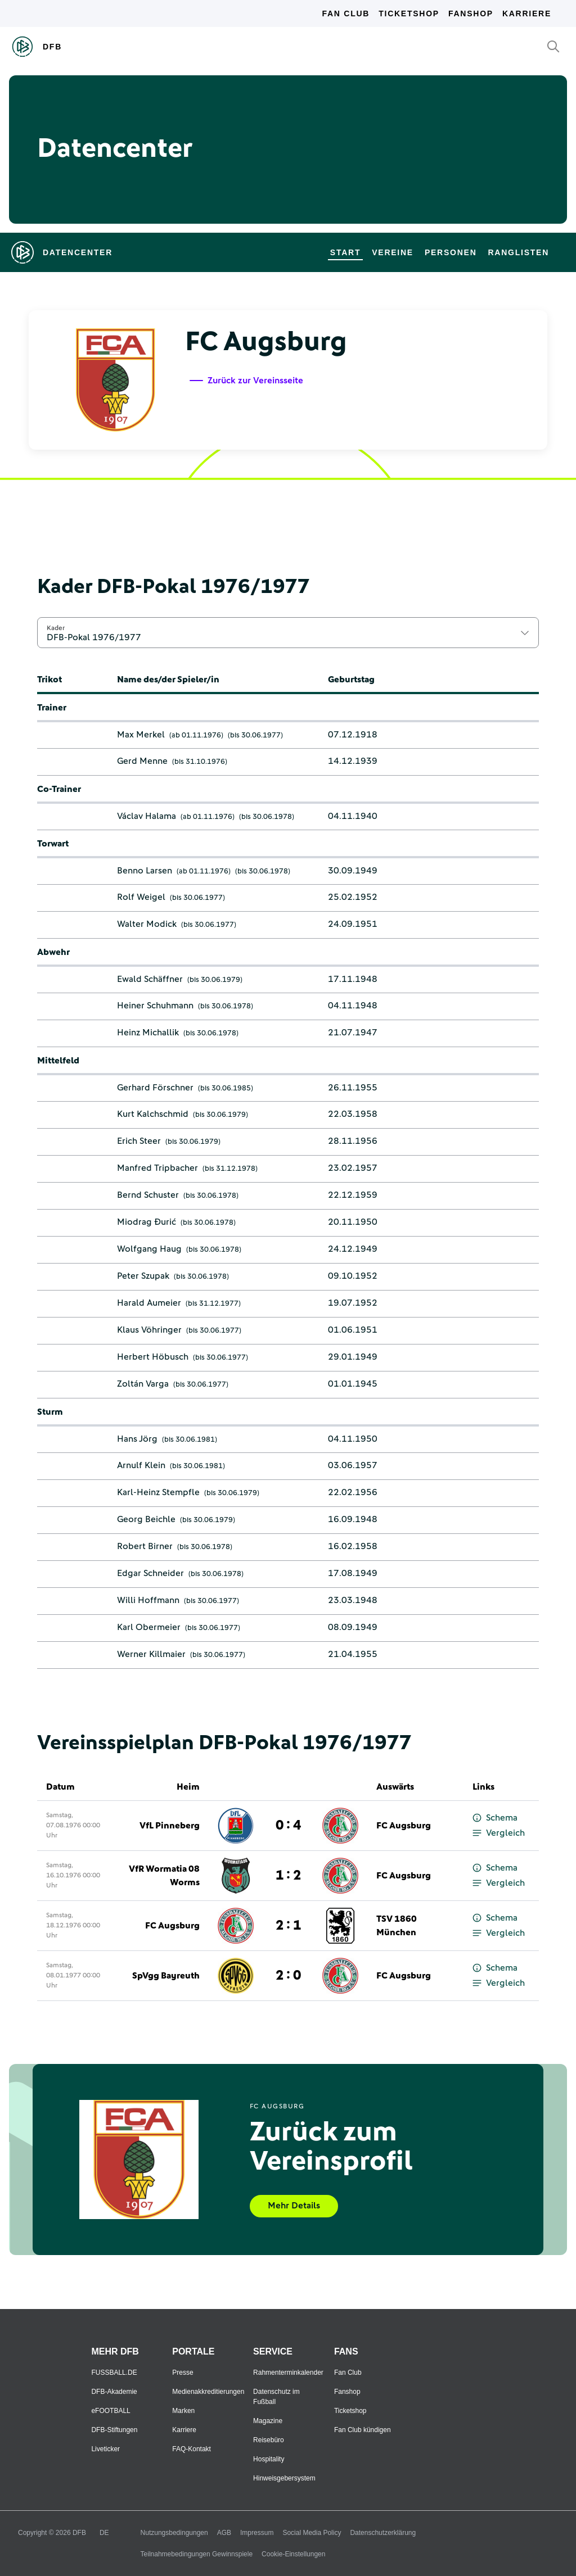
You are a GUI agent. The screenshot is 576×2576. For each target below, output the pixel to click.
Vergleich (498, 1833)
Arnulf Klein (141, 1465)
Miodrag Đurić (146, 1221)
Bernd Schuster (148, 1194)
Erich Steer (139, 1141)
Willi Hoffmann (148, 1600)
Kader (56, 627)
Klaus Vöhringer (149, 1329)
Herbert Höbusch (152, 1356)
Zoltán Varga (143, 1383)
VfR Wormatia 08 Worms (164, 1875)
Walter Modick (147, 924)
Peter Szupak (143, 1275)
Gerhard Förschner (155, 1087)
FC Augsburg (403, 1825)
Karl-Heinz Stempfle (158, 1492)
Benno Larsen (144, 870)
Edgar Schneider (150, 1573)
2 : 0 (288, 1975)
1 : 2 (288, 1875)
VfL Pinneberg (170, 1825)
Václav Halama (146, 816)
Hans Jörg (137, 1438)
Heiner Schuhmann (155, 1005)
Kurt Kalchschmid (152, 1114)
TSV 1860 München (396, 1925)
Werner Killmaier (151, 1654)
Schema (495, 1818)
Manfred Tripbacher (157, 1167)
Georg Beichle (146, 1519)
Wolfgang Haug (149, 1248)
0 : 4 (288, 1825)
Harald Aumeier (149, 1302)
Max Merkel (141, 734)
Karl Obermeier (149, 1627)
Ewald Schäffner (150, 979)
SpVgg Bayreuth (166, 1975)
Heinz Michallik (148, 1032)
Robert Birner (145, 1546)
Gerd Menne (142, 761)
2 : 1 (288, 1925)
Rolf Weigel (141, 897)
